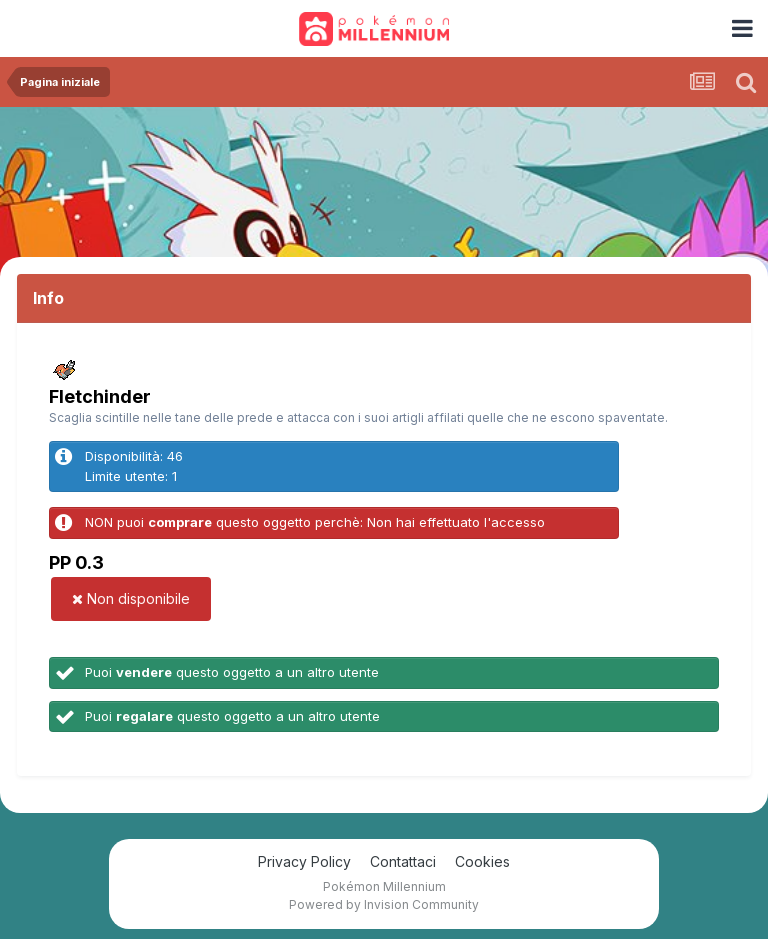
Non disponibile (131, 598)
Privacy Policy (304, 861)
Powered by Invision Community (384, 904)
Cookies (482, 861)
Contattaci (403, 861)
